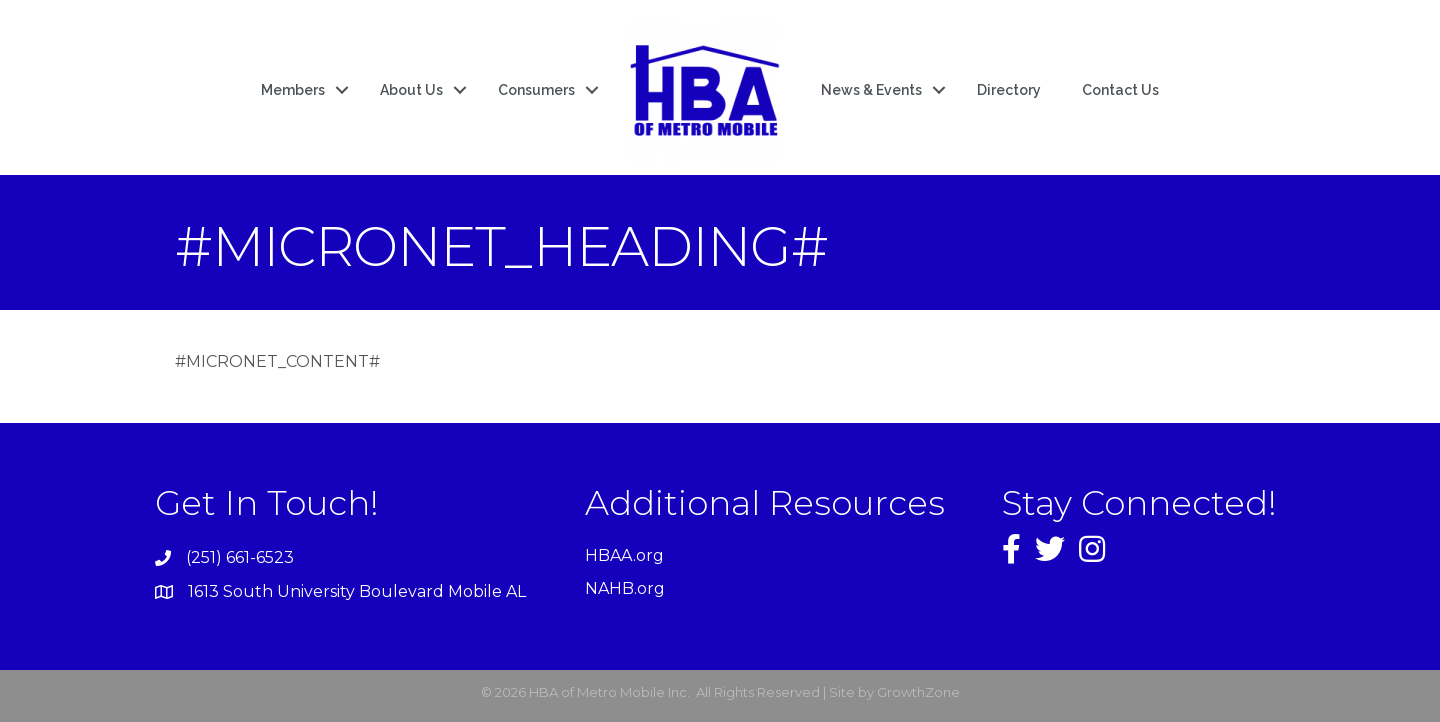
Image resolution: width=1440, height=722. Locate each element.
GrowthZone (918, 692)
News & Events (871, 90)
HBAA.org (624, 555)
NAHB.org (625, 588)
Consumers (536, 90)
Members (293, 90)
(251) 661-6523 (240, 557)
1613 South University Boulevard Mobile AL (357, 591)
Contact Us (1120, 90)
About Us (411, 90)
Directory (1009, 90)
